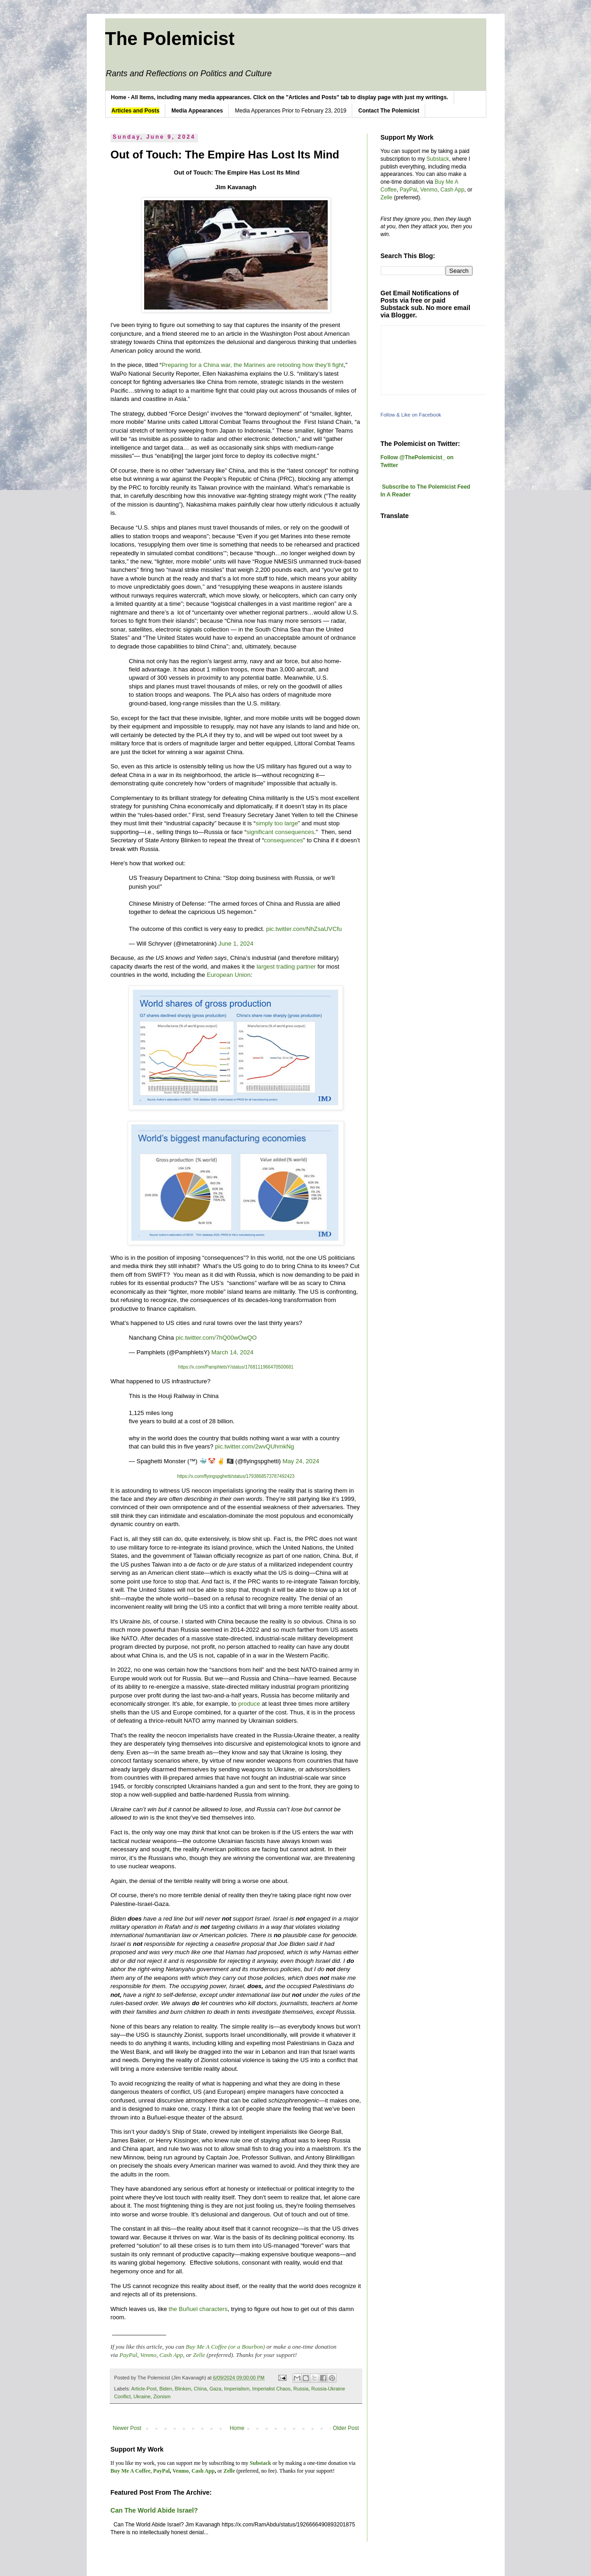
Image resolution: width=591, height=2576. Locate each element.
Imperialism (236, 2388)
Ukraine (142, 2396)
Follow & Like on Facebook (411, 414)
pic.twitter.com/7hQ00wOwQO (216, 1337)
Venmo (148, 2354)
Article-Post (144, 2388)
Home (237, 2428)
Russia (301, 2388)
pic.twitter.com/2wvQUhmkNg (254, 1446)
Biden (165, 2388)
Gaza (215, 2388)
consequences (283, 840)
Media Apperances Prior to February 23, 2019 (290, 110)
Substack (438, 159)
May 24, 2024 (300, 1461)
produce (249, 1703)
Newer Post (127, 2428)
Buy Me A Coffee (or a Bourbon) (225, 2346)
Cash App (171, 2354)
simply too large (276, 823)
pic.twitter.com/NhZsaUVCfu (304, 928)
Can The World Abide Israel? (154, 2510)
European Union (228, 974)
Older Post (346, 2428)
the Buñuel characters (198, 2308)
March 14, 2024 (232, 1352)
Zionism (162, 2396)
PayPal (128, 2354)
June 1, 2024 (236, 943)
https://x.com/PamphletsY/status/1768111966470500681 (235, 1367)
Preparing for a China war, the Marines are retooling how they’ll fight (253, 364)
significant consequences (280, 832)
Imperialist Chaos (271, 2388)
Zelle (199, 2354)
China (200, 2388)
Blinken (183, 2388)
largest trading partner (286, 966)
